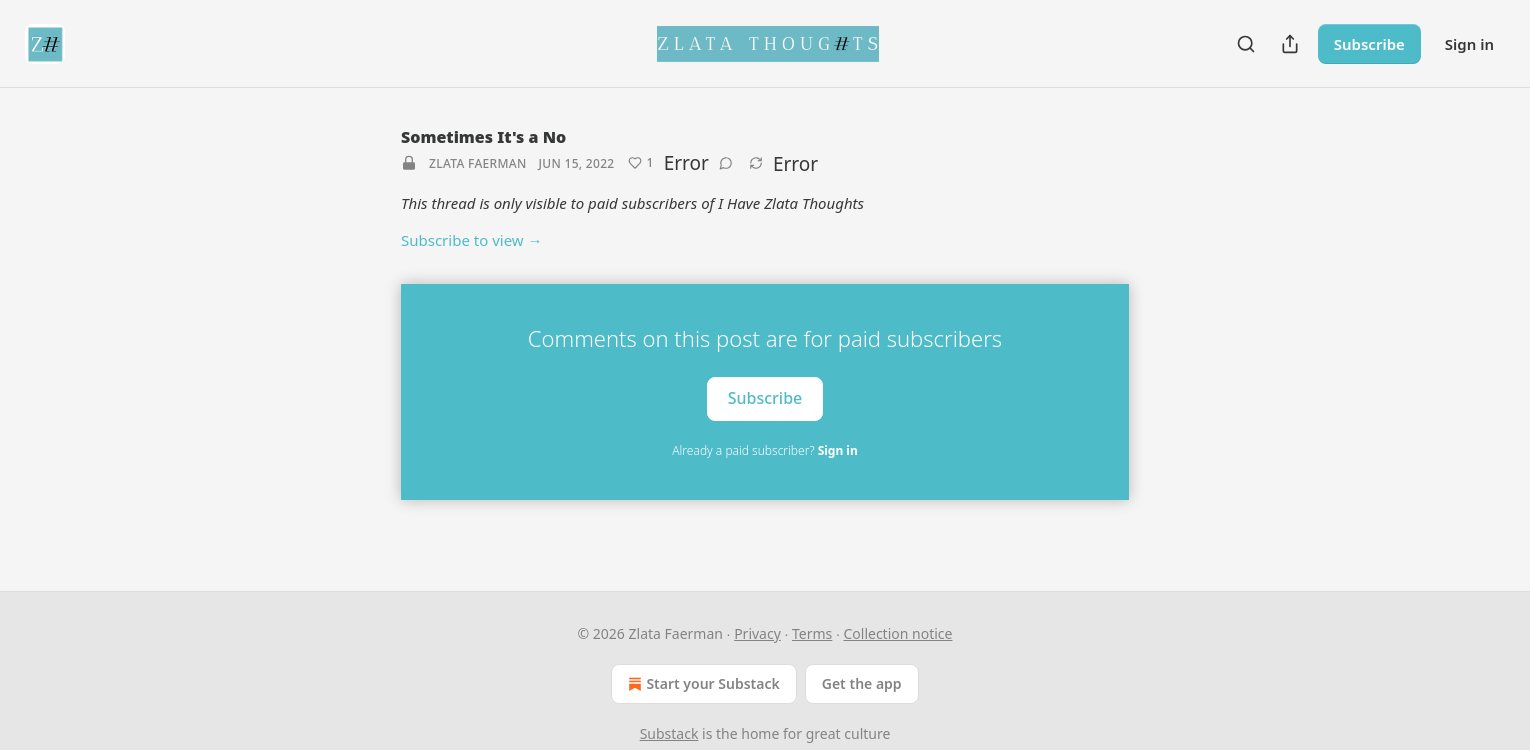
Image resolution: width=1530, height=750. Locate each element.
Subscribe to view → (472, 240)
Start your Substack (701, 684)
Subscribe (1369, 44)
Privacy (757, 633)
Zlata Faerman (478, 163)
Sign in (1469, 44)
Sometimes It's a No (483, 137)
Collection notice (897, 633)
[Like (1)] (640, 163)
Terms (812, 633)
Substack (669, 733)
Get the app (862, 683)
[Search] (1246, 44)
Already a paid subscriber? (764, 450)
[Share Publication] (1290, 44)
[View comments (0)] (726, 163)
